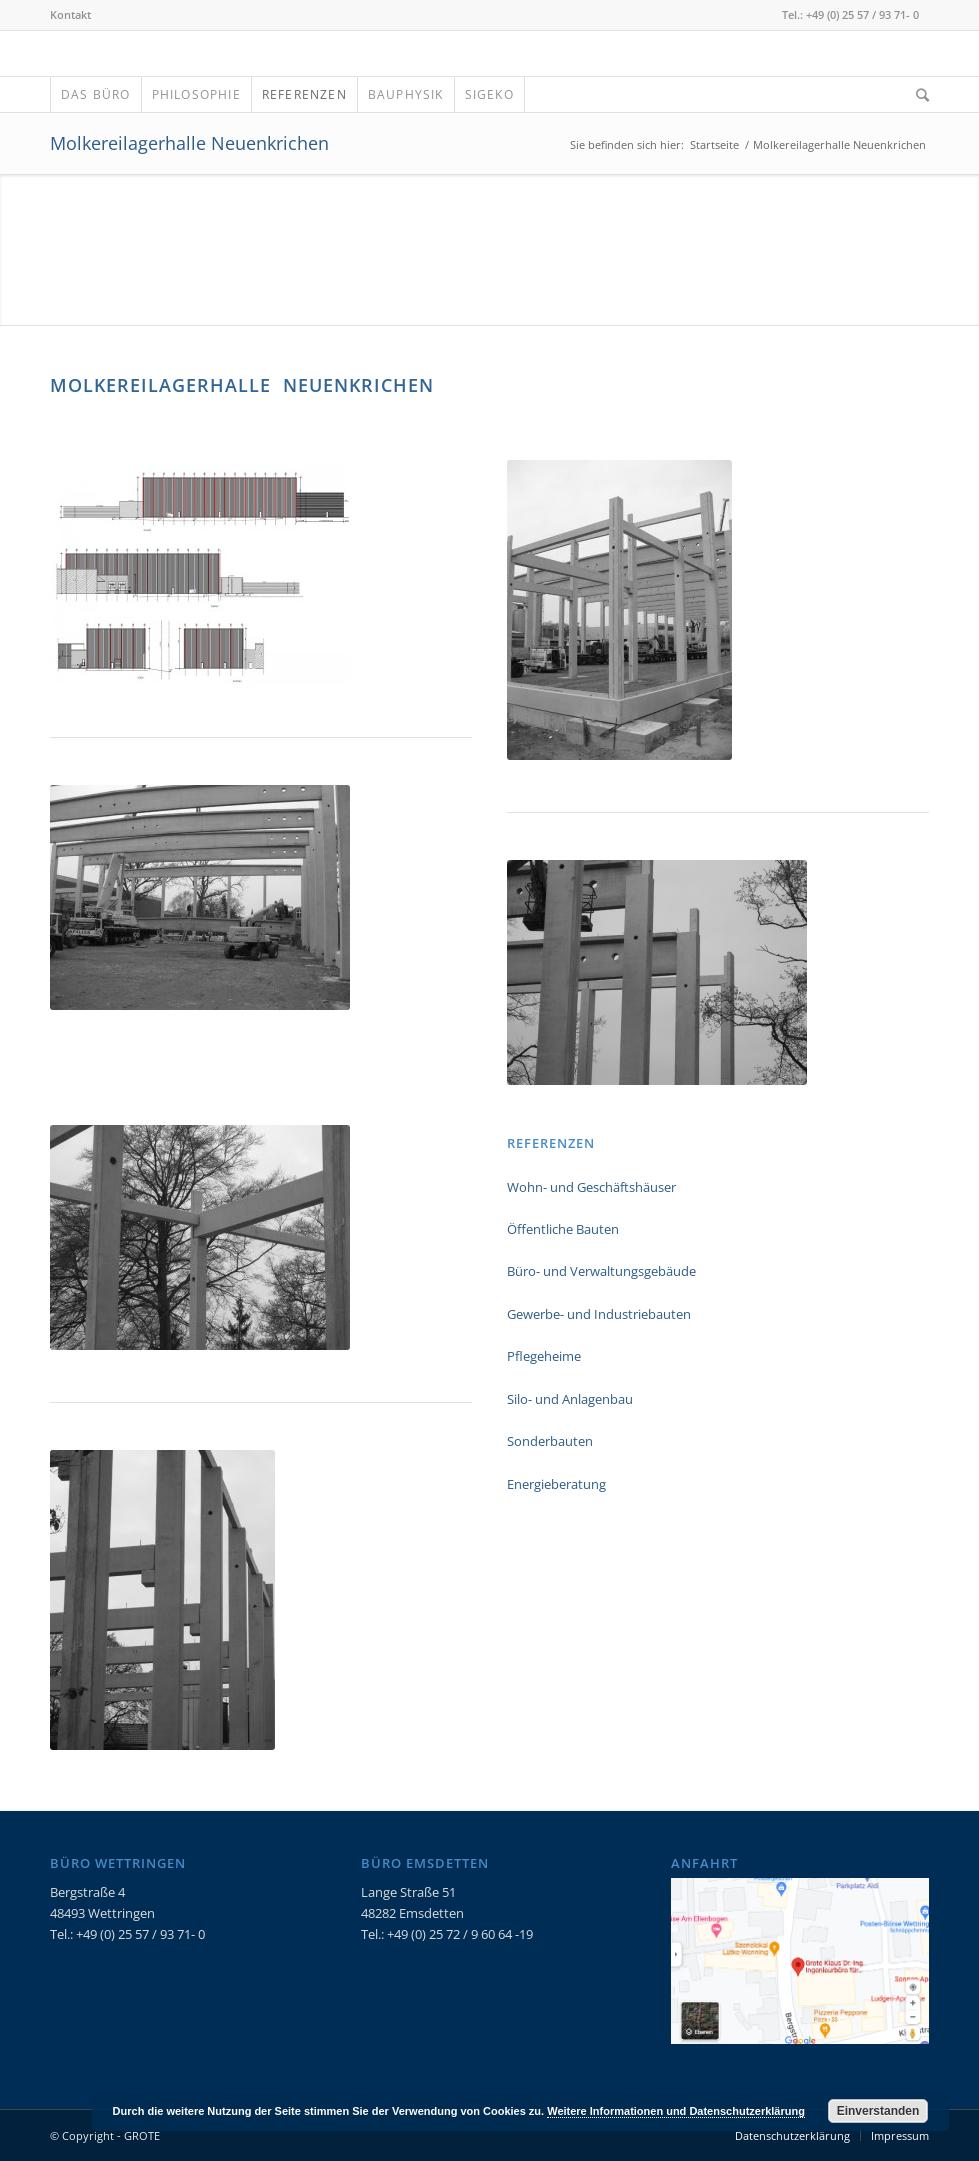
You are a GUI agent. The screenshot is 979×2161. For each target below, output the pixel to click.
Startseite (714, 144)
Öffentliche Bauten (563, 1229)
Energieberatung (556, 1484)
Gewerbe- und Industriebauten (599, 1314)
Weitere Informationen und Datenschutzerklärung (676, 2111)
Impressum (900, 2135)
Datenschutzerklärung (792, 2135)
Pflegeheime (544, 1356)
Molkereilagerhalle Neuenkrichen (189, 143)
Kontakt (70, 14)
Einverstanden (878, 2111)
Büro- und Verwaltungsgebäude (601, 1271)
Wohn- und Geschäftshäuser (591, 1187)
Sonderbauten (550, 1441)
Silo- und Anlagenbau (570, 1399)
